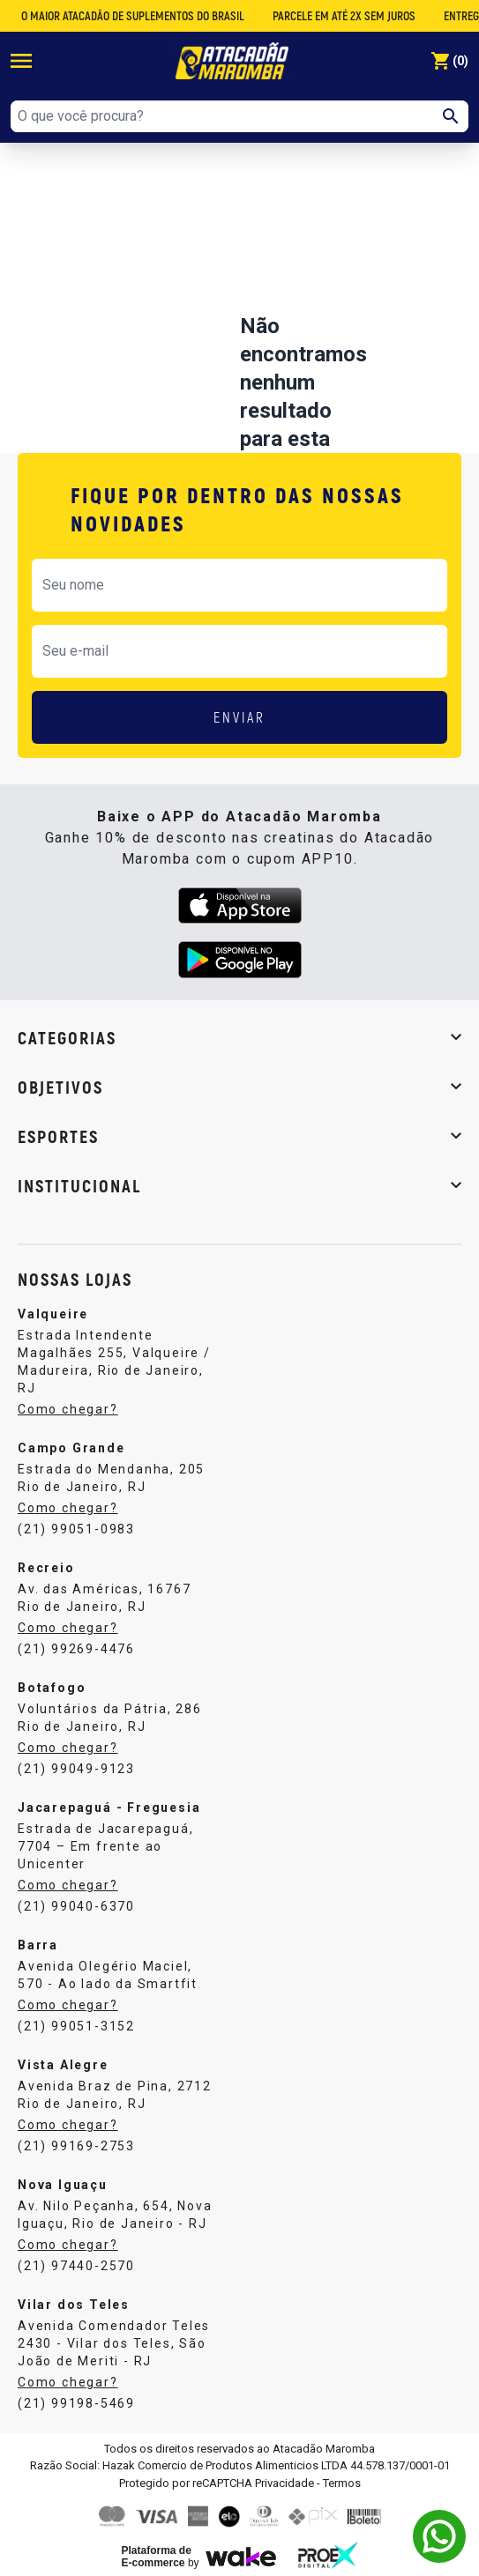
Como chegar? (68, 1409)
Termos (342, 2483)
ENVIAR (239, 717)
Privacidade (284, 2483)
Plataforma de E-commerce (156, 2556)
